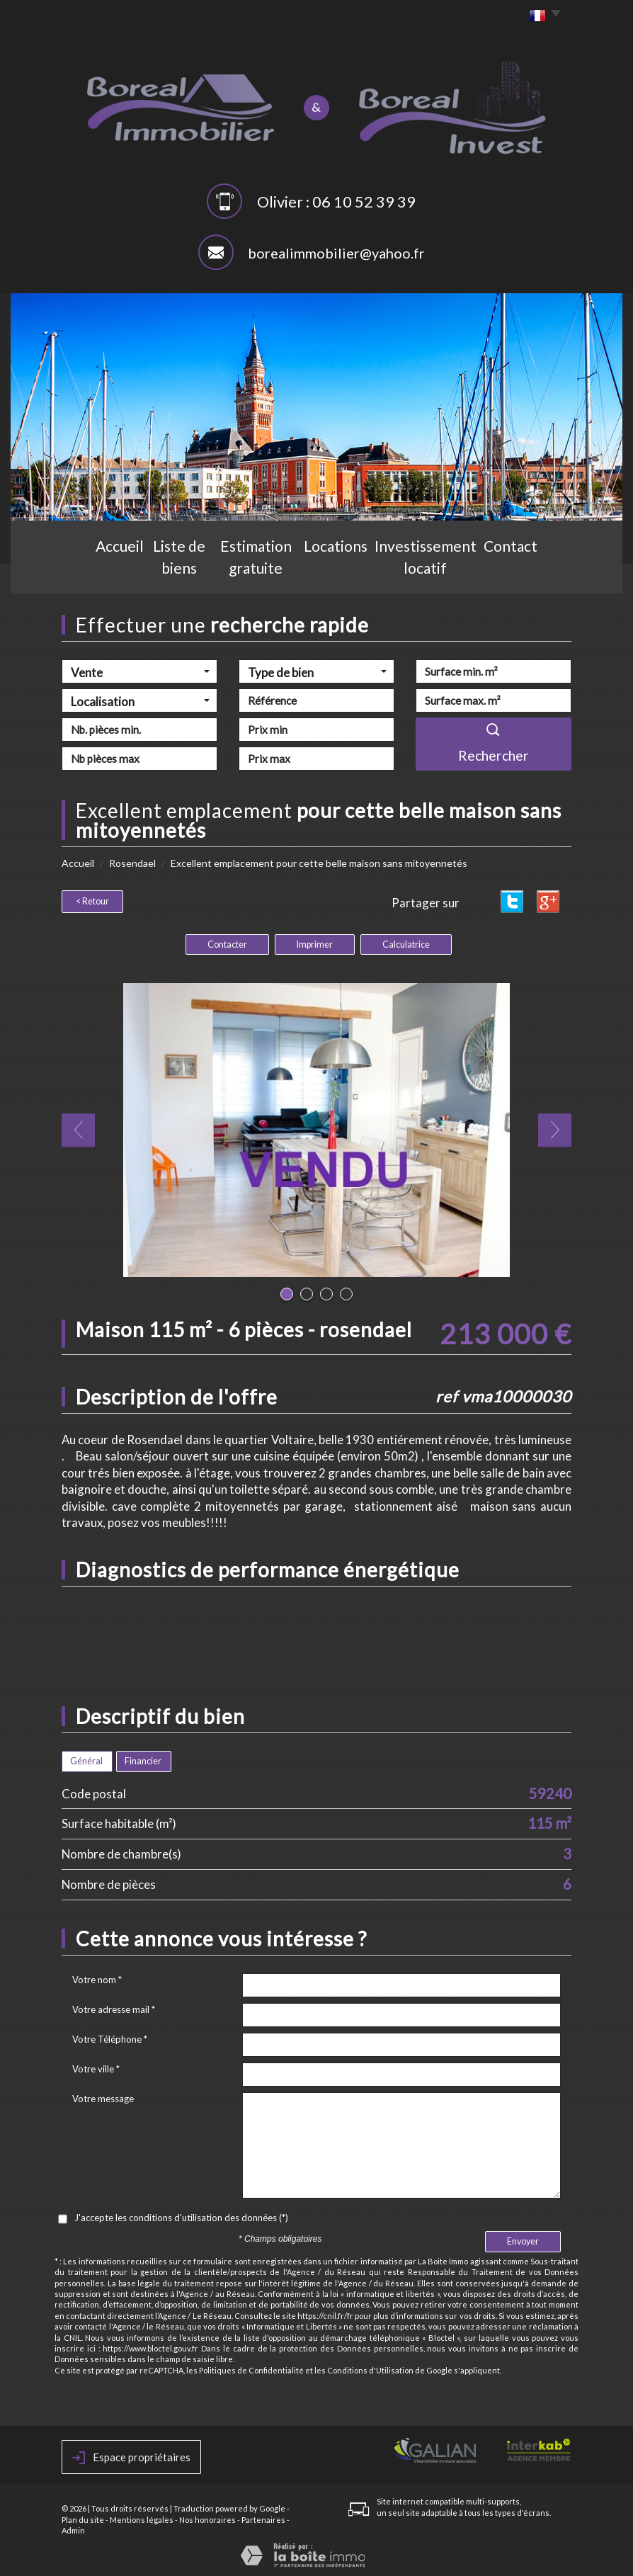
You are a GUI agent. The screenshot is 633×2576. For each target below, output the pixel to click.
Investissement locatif (454, 570)
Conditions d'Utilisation (370, 2368)
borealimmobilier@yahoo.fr (336, 252)
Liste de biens (154, 570)
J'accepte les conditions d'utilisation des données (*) (181, 2215)
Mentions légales (141, 2517)
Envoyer (523, 2239)
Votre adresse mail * (113, 2007)
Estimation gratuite (257, 570)
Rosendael (132, 863)
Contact (551, 570)
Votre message (103, 2096)
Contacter (227, 942)
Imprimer (315, 942)
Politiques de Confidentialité (251, 2368)
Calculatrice (406, 942)
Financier (143, 1759)
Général (86, 1759)
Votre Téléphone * (109, 2037)
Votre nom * (97, 1977)
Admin (73, 2528)
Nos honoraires (207, 2517)
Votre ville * (96, 2066)
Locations (352, 570)
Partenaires (263, 2517)
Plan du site (83, 2517)
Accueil (80, 570)
